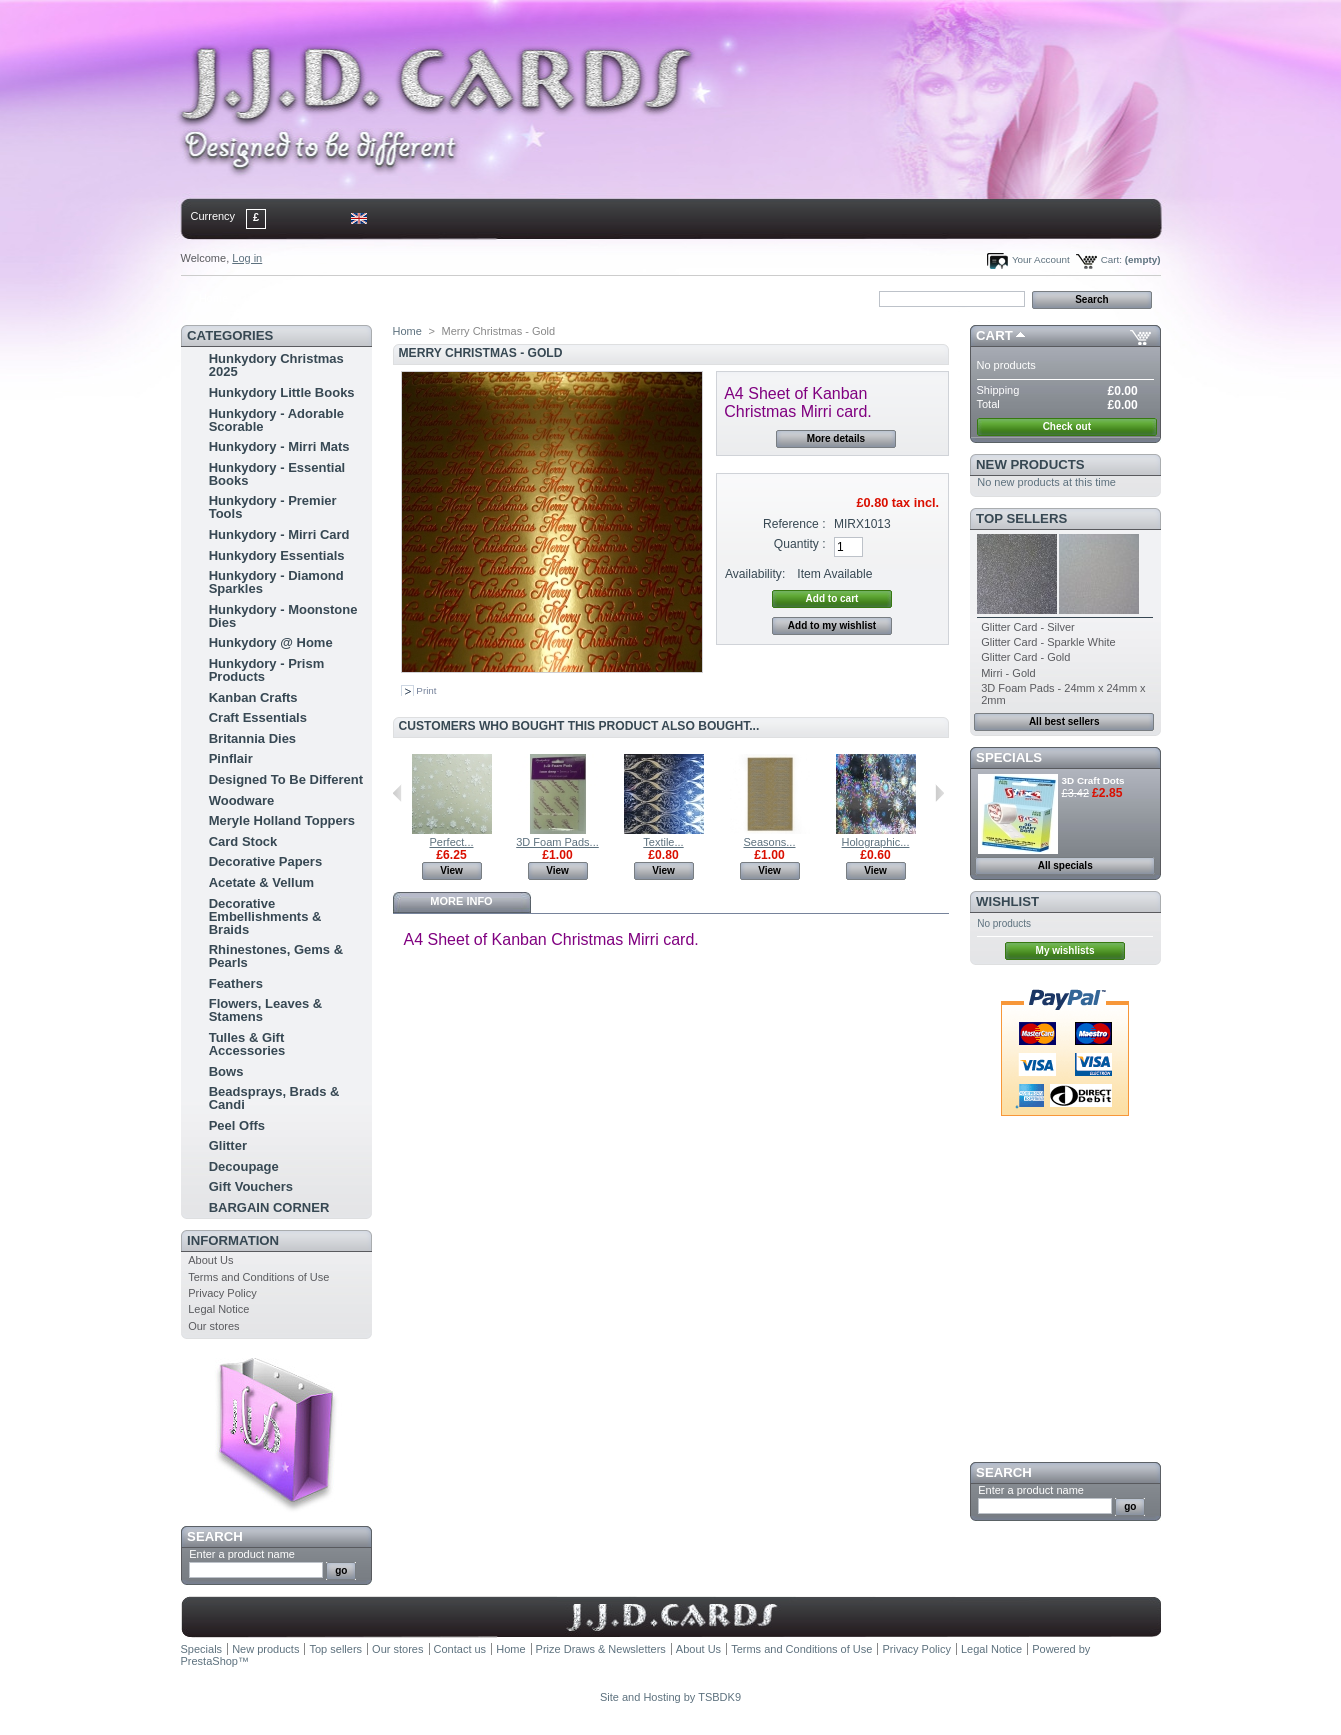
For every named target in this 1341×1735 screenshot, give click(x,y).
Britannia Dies (252, 738)
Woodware (242, 800)
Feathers (236, 983)
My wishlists (1065, 950)
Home (213, 298)
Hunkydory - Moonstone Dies (283, 616)
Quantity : (800, 544)
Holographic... (876, 842)
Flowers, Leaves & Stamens (265, 1010)
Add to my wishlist (832, 625)
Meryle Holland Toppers (282, 820)
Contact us (460, 1649)
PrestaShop (209, 1661)
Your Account (1041, 259)
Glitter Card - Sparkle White (1048, 642)
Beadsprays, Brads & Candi (274, 1098)
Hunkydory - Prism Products (267, 670)
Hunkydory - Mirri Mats (279, 446)
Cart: (1111, 259)
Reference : (794, 524)
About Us (210, 1260)
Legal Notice (218, 1309)
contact (280, 298)
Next (939, 793)
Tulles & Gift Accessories (247, 1044)
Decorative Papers (265, 861)
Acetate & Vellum (262, 882)
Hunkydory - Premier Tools (273, 507)
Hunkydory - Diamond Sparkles (276, 582)
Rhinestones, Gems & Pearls (276, 956)
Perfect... (451, 842)
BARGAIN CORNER (269, 1207)
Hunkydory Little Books (282, 392)
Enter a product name (242, 1554)
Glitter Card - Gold (1025, 657)
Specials (1009, 757)
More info (461, 901)
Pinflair (231, 758)
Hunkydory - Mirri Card (279, 534)
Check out (1067, 426)
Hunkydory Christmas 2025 (276, 365)
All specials (1065, 865)
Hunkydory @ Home (271, 642)
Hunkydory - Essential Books (277, 474)
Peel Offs (237, 1125)
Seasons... (770, 842)
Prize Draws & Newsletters (601, 1649)
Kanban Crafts (253, 697)
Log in (247, 258)
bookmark (412, 298)
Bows (226, 1071)
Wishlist (1007, 901)
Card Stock (243, 841)
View (451, 870)
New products (1030, 464)
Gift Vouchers (251, 1186)
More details (836, 438)
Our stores (213, 1326)
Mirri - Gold (1008, 673)
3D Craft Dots (1093, 780)
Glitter (228, 1145)
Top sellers (1021, 518)
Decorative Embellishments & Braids (265, 916)
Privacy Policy (222, 1293)
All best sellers (1064, 721)
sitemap (345, 298)
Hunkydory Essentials (277, 555)
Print (426, 690)
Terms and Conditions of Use (258, 1277)
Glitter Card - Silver (1028, 627)
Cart (994, 335)
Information (233, 1240)
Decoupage (244, 1166)
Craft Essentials (258, 717)
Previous (397, 793)
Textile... (663, 842)
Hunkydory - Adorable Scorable (276, 420)
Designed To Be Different (286, 779)
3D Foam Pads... (557, 842)
